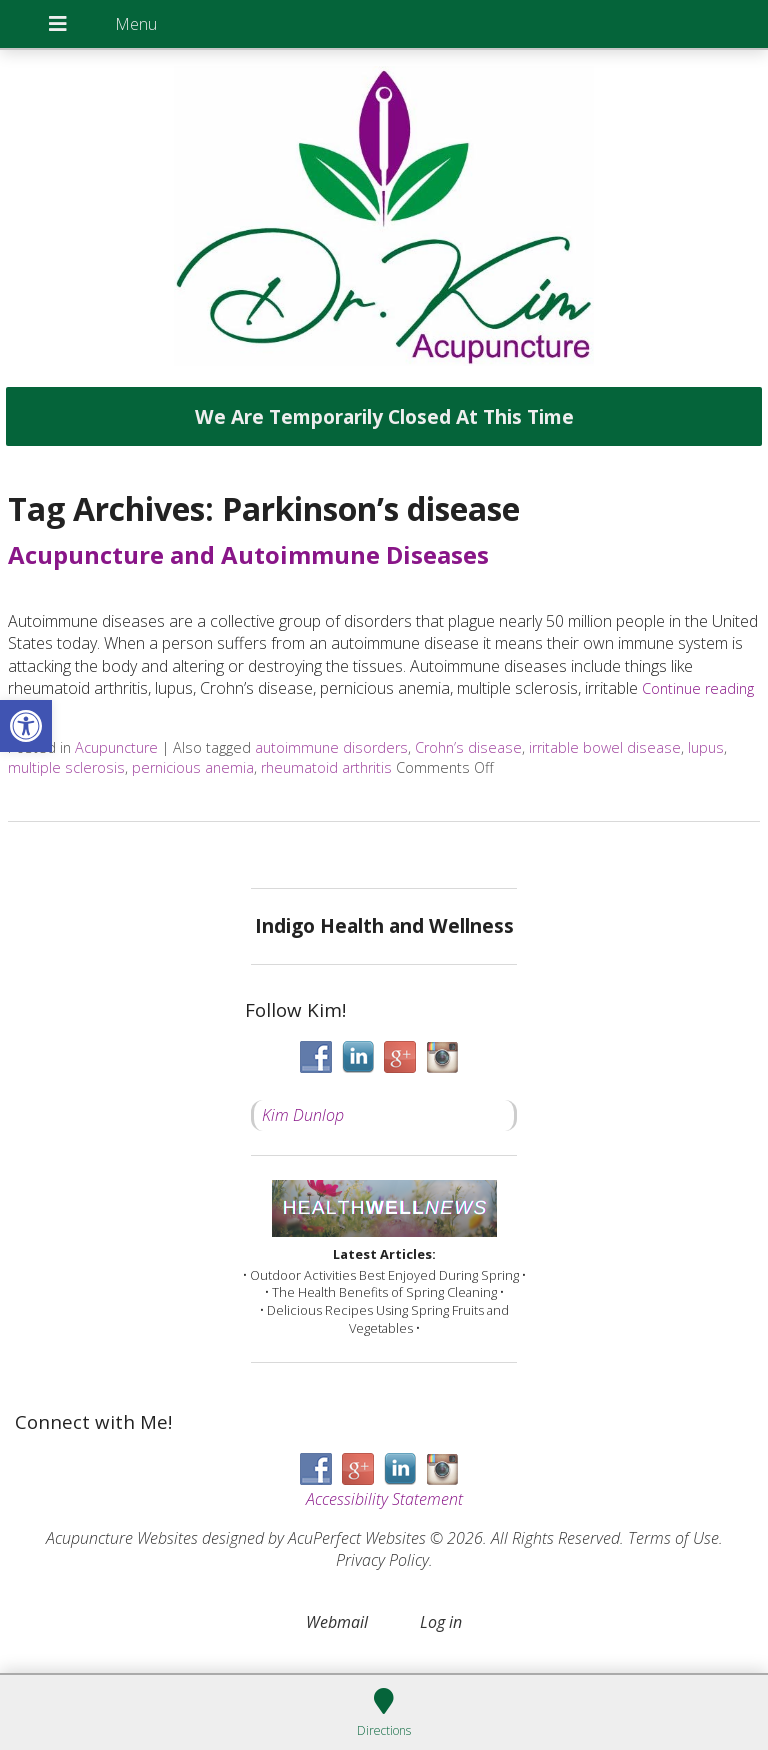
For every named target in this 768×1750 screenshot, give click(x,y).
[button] (26, 726)
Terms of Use (673, 1538)
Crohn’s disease (468, 747)
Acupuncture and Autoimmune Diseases (248, 554)
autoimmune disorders (331, 747)
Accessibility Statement (384, 1499)
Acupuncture (116, 747)
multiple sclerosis (66, 767)
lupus (706, 747)
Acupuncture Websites (122, 1538)
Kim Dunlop (303, 1115)
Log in (441, 1622)
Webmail (337, 1622)
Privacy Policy (382, 1560)
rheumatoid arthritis (326, 767)
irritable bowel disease (605, 747)
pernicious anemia (193, 767)
